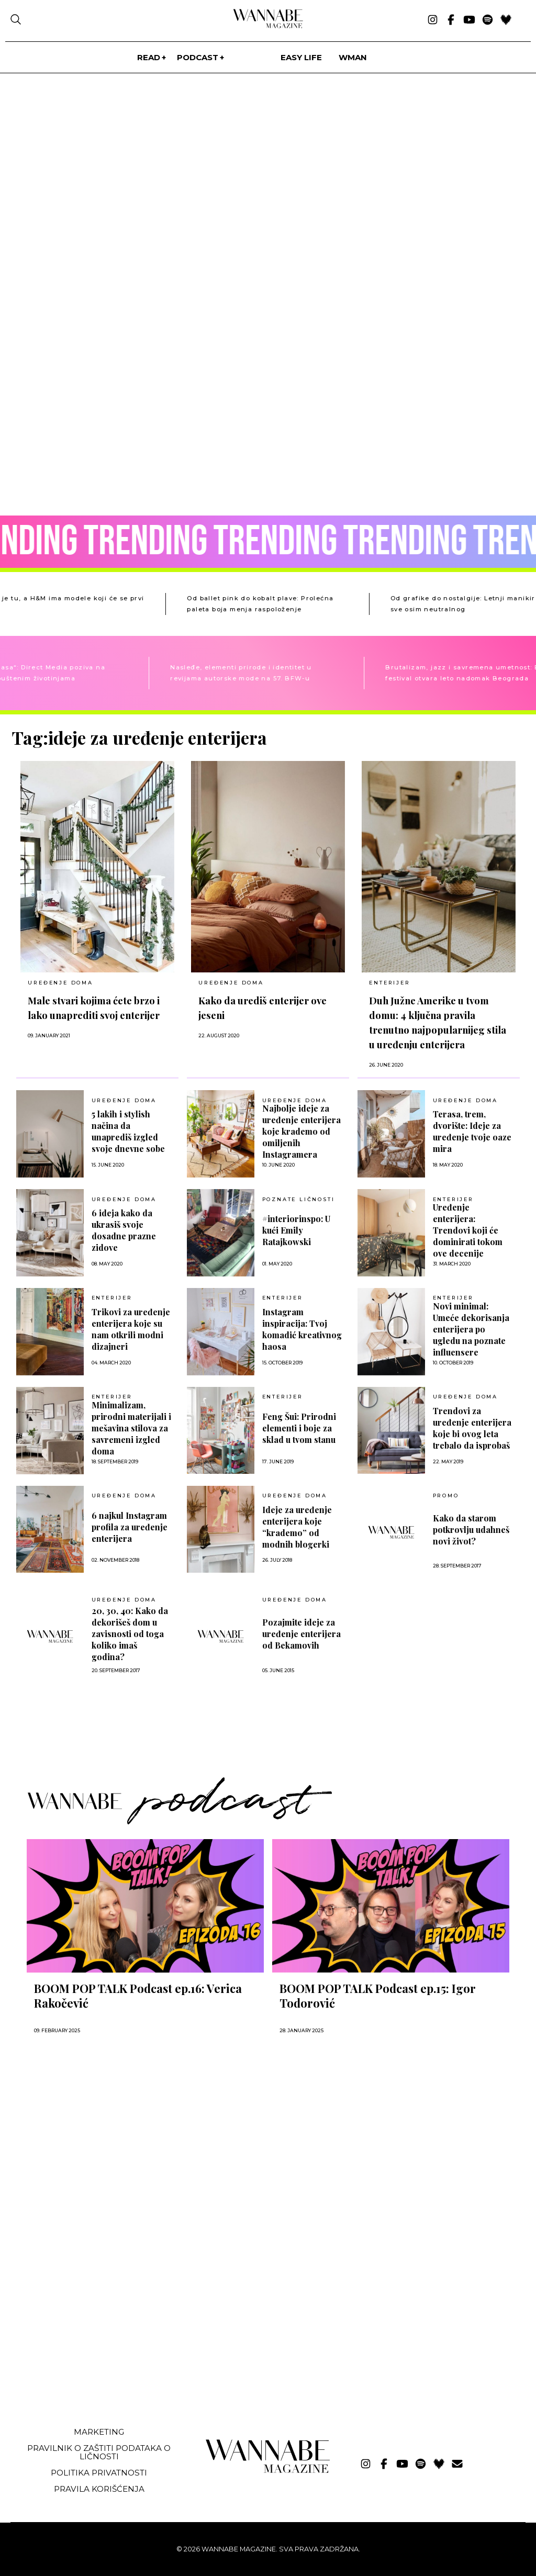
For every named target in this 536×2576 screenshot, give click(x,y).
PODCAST (197, 57)
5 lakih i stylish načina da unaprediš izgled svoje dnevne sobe (128, 1131)
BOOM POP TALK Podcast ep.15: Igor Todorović (378, 1995)
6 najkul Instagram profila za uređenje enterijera (130, 1527)
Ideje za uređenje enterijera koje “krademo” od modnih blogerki (297, 1527)
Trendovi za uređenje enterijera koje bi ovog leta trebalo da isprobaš (472, 1428)
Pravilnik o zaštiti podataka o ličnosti (99, 2452)
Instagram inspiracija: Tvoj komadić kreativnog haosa (302, 1329)
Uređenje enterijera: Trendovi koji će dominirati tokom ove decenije (467, 1230)
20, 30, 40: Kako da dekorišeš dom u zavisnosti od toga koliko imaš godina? (130, 1633)
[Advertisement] (90, 2340)
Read (148, 57)
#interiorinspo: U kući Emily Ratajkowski (296, 1230)
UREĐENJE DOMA (60, 982)
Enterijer (389, 982)
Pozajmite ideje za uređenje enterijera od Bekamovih (301, 1634)
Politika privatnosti (99, 2473)
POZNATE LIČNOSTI (298, 1199)
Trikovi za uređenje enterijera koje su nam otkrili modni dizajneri (131, 1329)
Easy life (301, 57)
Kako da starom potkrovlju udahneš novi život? (471, 1530)
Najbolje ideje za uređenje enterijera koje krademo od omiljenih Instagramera (301, 1131)
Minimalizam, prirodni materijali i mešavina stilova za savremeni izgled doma (131, 1428)
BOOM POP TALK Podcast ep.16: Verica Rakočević (138, 1995)
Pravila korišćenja (99, 2489)
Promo (446, 1495)
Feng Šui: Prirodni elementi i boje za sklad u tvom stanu (299, 1428)
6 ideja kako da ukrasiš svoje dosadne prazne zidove (124, 1230)
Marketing (99, 2432)
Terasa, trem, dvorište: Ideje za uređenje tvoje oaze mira (472, 1131)
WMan (353, 57)
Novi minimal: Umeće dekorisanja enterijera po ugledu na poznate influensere (471, 1329)
